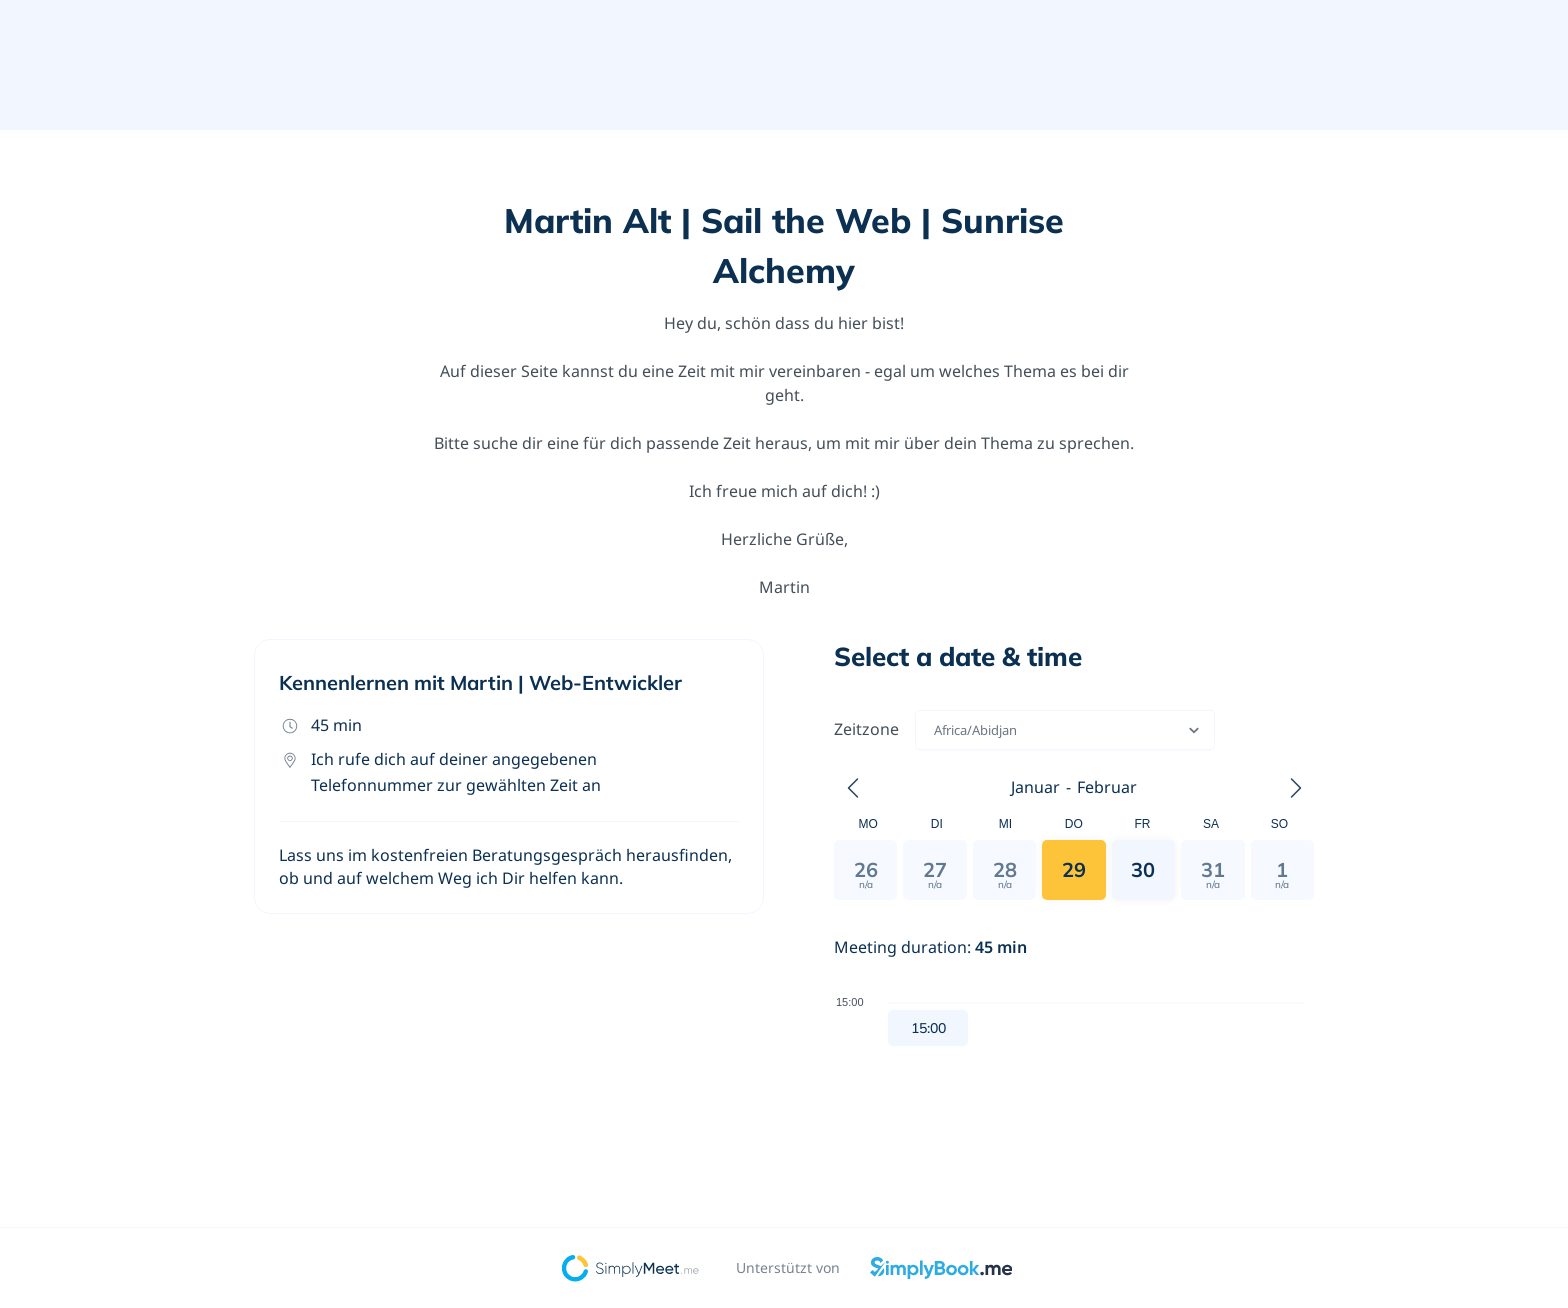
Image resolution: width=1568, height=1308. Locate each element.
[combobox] (935, 730)
